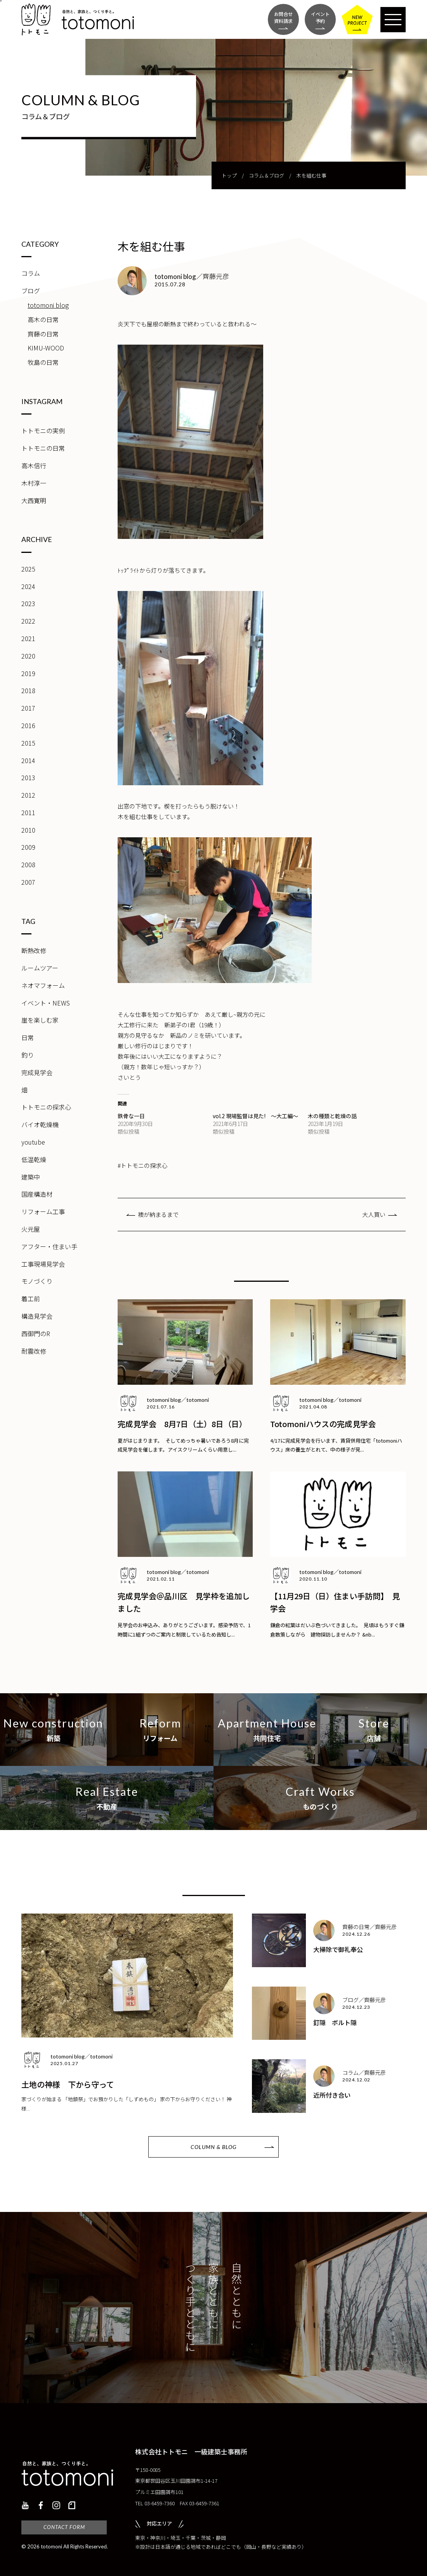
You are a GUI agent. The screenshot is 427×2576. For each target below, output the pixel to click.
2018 (28, 690)
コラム (30, 273)
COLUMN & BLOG (213, 2147)
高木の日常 (43, 319)
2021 (28, 638)
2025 (28, 568)
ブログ (30, 290)
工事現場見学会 (43, 1264)
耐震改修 (33, 1351)
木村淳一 (33, 483)
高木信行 (33, 465)
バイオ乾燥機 (40, 1124)
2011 (28, 812)
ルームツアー (39, 968)
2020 (28, 656)
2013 (28, 777)
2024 (28, 586)
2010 (28, 830)
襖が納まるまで (158, 1214)
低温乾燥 (33, 1159)
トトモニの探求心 (46, 1107)
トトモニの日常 (43, 448)
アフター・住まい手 (49, 1246)
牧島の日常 (43, 362)
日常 (27, 1037)
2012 (28, 795)
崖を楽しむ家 (40, 1020)
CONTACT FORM (64, 2527)
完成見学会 (36, 1072)
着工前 (30, 1298)
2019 (28, 673)
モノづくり (36, 1281)
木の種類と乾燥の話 (332, 1116)
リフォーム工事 (43, 1211)
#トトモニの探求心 (142, 1165)
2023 (28, 603)
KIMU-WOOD (46, 347)
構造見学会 (36, 1316)
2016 (28, 725)
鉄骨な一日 (131, 1116)
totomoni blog (48, 305)
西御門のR (35, 1333)
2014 (28, 760)
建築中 (30, 1177)
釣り (27, 1055)
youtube (33, 1142)
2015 (28, 743)
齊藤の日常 (43, 333)
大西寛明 (33, 500)
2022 (28, 621)
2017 (28, 708)
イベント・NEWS (45, 1002)
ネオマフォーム (43, 985)
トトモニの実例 (43, 430)
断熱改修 (33, 950)
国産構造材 (36, 1194)
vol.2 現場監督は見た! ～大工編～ (255, 1116)
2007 (28, 882)
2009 (28, 847)
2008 (28, 864)
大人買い (373, 1214)
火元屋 (30, 1229)
